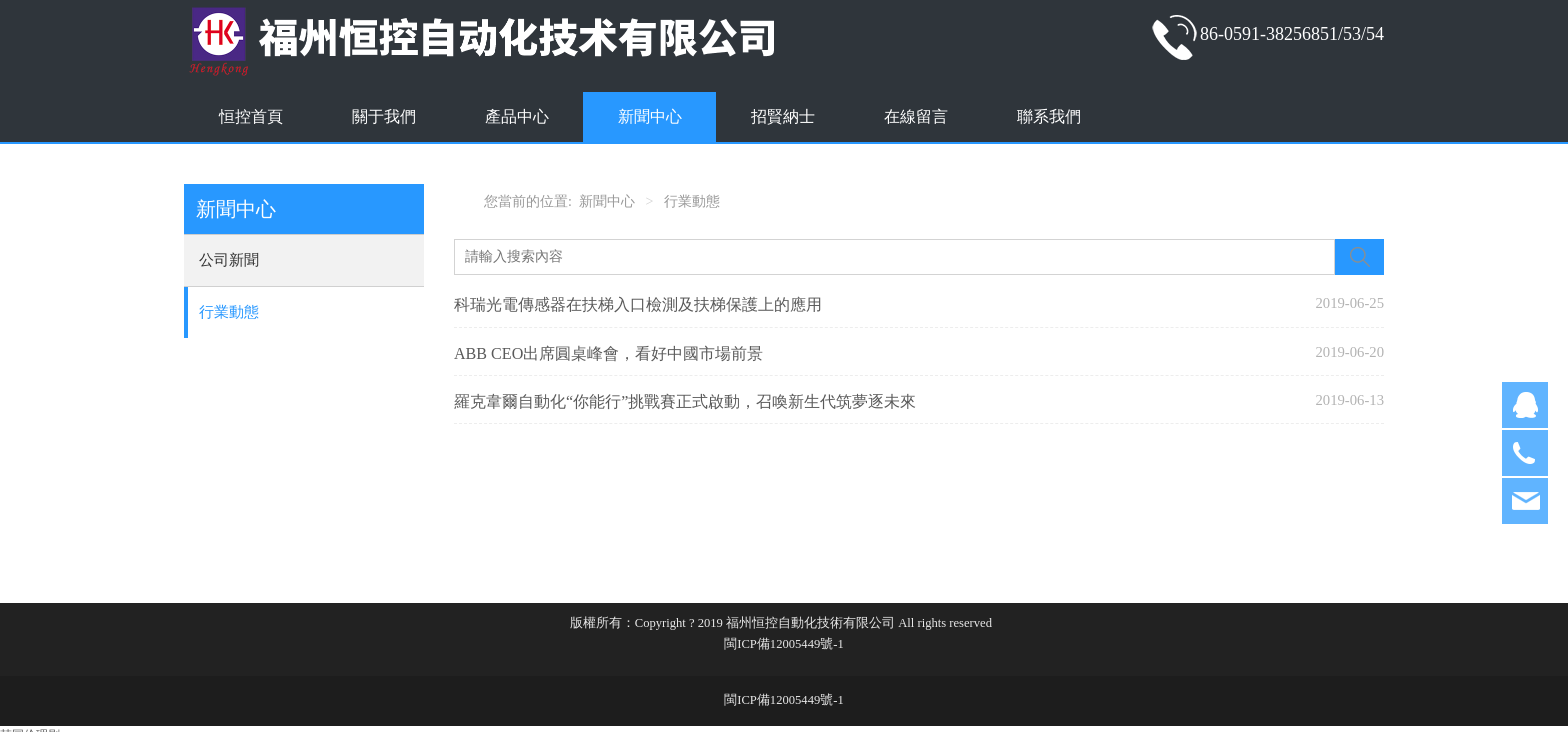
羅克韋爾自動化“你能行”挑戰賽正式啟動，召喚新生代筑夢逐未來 (685, 401)
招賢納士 (783, 116)
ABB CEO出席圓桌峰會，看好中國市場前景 (608, 353)
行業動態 (229, 312)
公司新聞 (229, 260)
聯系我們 (1049, 116)
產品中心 (517, 116)
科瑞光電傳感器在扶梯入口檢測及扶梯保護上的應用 (638, 304)
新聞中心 (650, 116)
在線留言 (916, 116)
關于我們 (384, 116)
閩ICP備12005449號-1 (783, 644)
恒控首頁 (251, 116)
